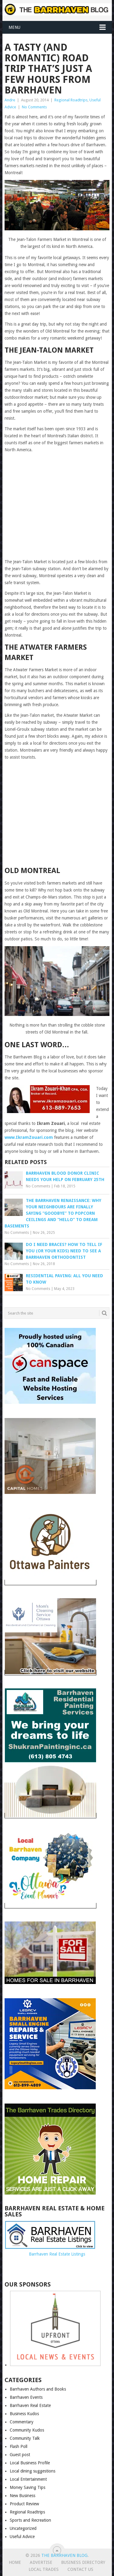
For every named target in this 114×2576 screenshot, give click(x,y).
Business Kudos (24, 2413)
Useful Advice (22, 2536)
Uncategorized (23, 2528)
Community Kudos (27, 2430)
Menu (14, 27)
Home (15, 2562)
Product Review (24, 2503)
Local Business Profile (30, 2462)
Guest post (20, 2454)
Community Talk (25, 2438)
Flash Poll (18, 2446)
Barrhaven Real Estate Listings (57, 2254)
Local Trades (44, 2569)
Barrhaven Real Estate (30, 2405)
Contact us (80, 2569)
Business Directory (83, 2562)
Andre (10, 100)
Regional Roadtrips (71, 100)
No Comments (34, 107)
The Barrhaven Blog (64, 2555)
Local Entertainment (28, 2479)
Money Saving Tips (27, 2487)
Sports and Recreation (30, 2520)
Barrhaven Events (26, 2397)
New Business (22, 2495)
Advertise (41, 2562)
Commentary (21, 2421)
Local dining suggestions (32, 2471)
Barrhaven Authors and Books (38, 2389)
